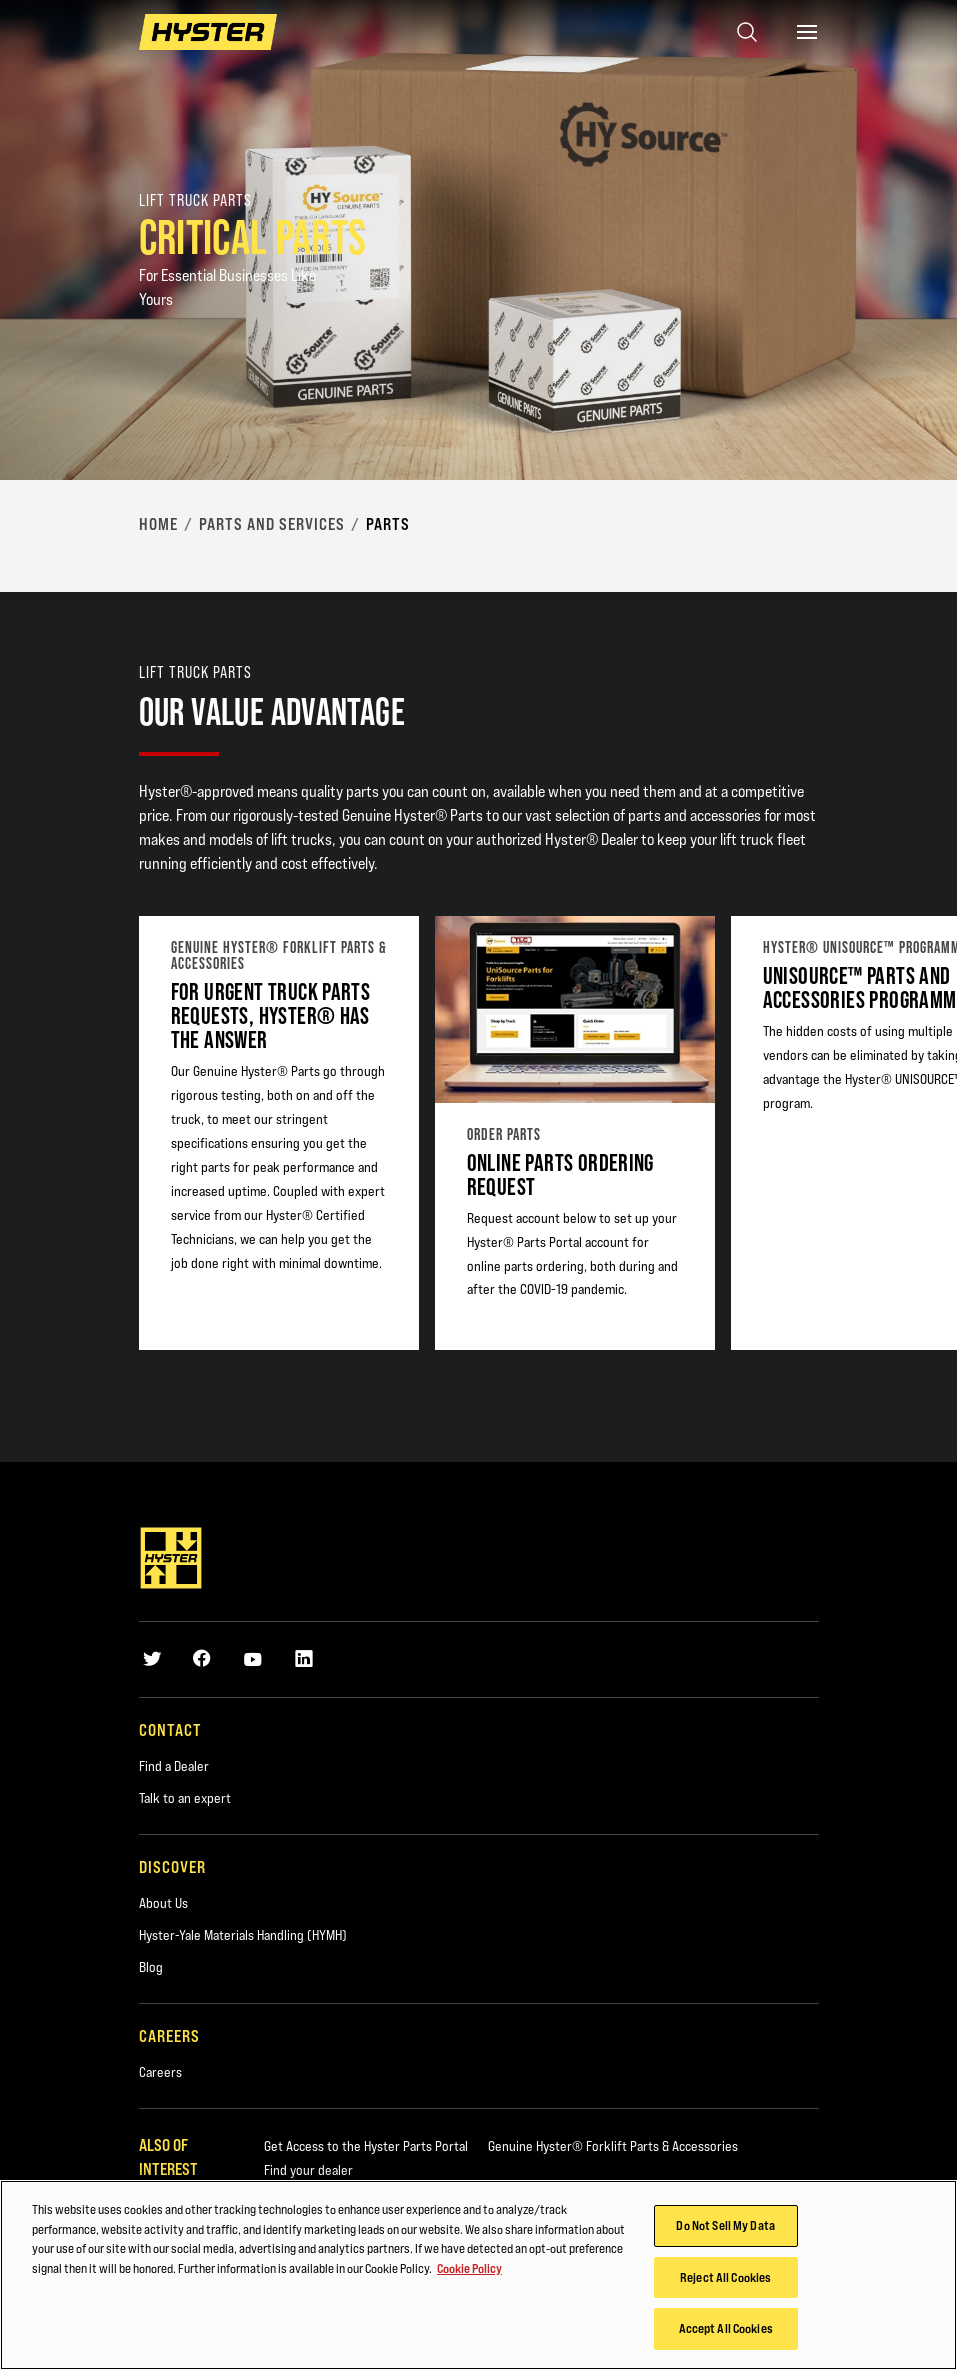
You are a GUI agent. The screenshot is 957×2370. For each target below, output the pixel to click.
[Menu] (807, 32)
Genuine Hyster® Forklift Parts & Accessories (613, 2146)
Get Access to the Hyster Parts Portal (366, 2146)
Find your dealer (308, 2170)
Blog (151, 1967)
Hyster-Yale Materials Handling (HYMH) (243, 1935)
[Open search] (747, 32)
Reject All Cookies (725, 2280)
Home (158, 524)
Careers (160, 2072)
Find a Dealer (174, 1766)
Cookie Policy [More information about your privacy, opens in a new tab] (469, 2271)
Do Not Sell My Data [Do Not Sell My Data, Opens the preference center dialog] (725, 2228)
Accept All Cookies (726, 2331)
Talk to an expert (185, 1798)
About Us (163, 1903)
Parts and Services (272, 524)
